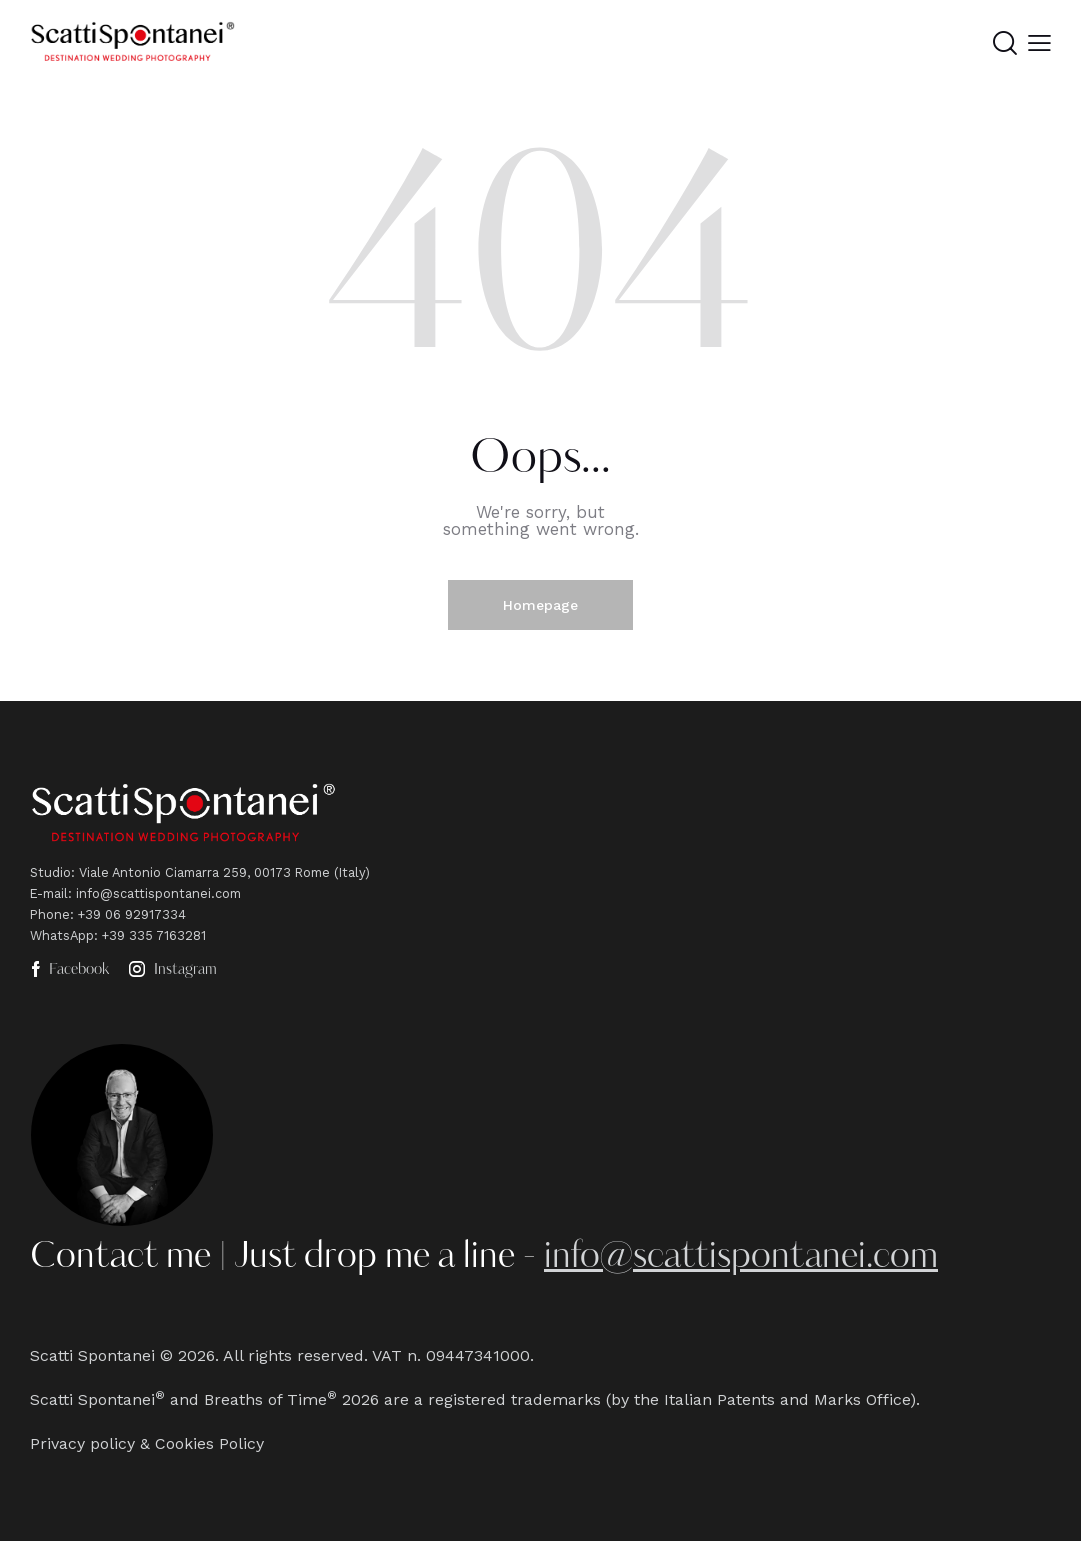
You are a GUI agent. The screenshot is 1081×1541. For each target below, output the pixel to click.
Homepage (540, 605)
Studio (50, 872)
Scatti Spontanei (92, 1355)
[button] (1039, 44)
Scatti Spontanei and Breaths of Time (178, 1399)
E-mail (49, 893)
